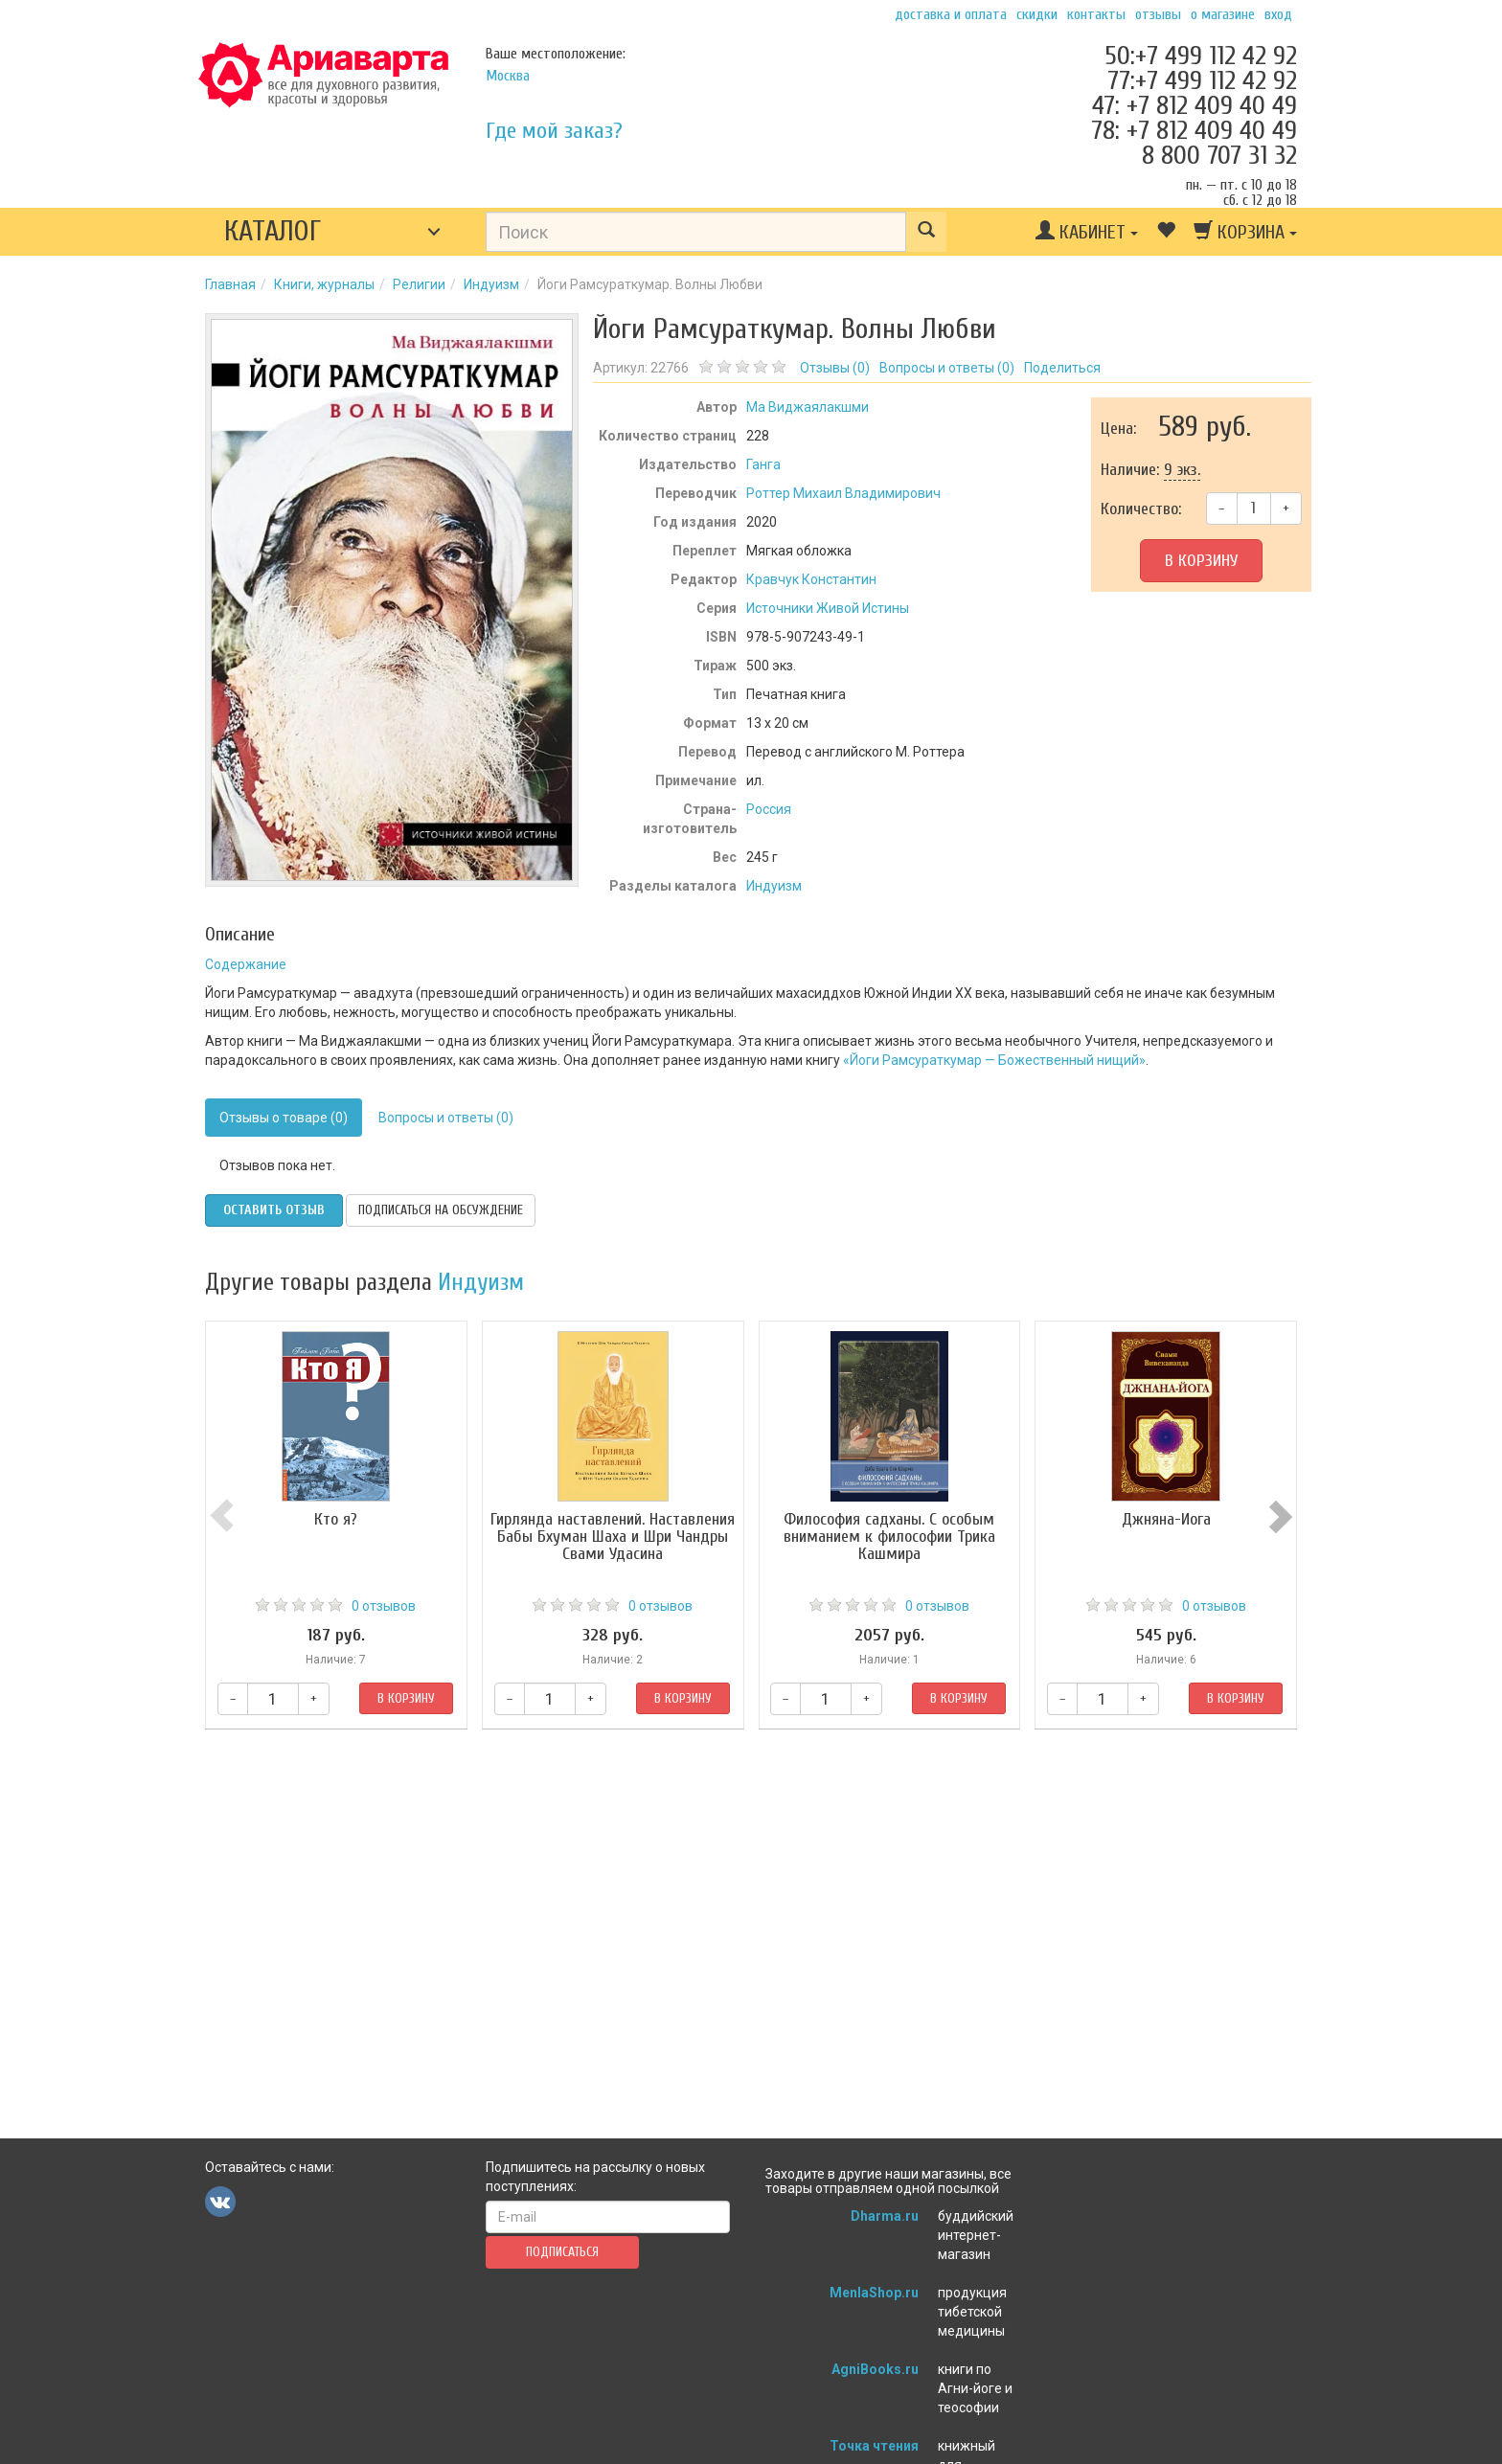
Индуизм (491, 284)
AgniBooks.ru (875, 2369)
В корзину (1201, 561)
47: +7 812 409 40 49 (1194, 105)
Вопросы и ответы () (946, 367)
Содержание (245, 964)
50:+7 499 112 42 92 (1200, 55)
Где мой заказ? (554, 131)
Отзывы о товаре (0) (283, 1117)
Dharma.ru (885, 2216)
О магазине (1223, 14)
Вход (1278, 14)
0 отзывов (384, 1606)
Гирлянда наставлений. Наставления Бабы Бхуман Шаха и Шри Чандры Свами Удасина (612, 1536)
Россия (768, 809)
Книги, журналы (324, 284)
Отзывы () (835, 367)
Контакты (1096, 14)
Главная (230, 284)
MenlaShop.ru (874, 2292)
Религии (419, 284)
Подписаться (562, 2252)
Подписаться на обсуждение (440, 1210)
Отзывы (1158, 14)
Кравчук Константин (811, 579)
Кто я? (335, 1519)
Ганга (763, 464)
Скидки (1037, 14)
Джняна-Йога (1166, 1519)
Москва (508, 75)
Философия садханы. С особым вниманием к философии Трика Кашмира (889, 1536)
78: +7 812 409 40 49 (1194, 130)
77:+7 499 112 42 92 (1202, 80)
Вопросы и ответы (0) (445, 1117)
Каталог (272, 231)
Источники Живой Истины (827, 608)
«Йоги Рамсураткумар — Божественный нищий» (994, 1060)
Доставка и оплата (951, 14)
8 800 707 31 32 (1219, 155)
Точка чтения (874, 2445)
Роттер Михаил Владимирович (843, 493)
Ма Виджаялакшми (807, 407)
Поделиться (1062, 367)
